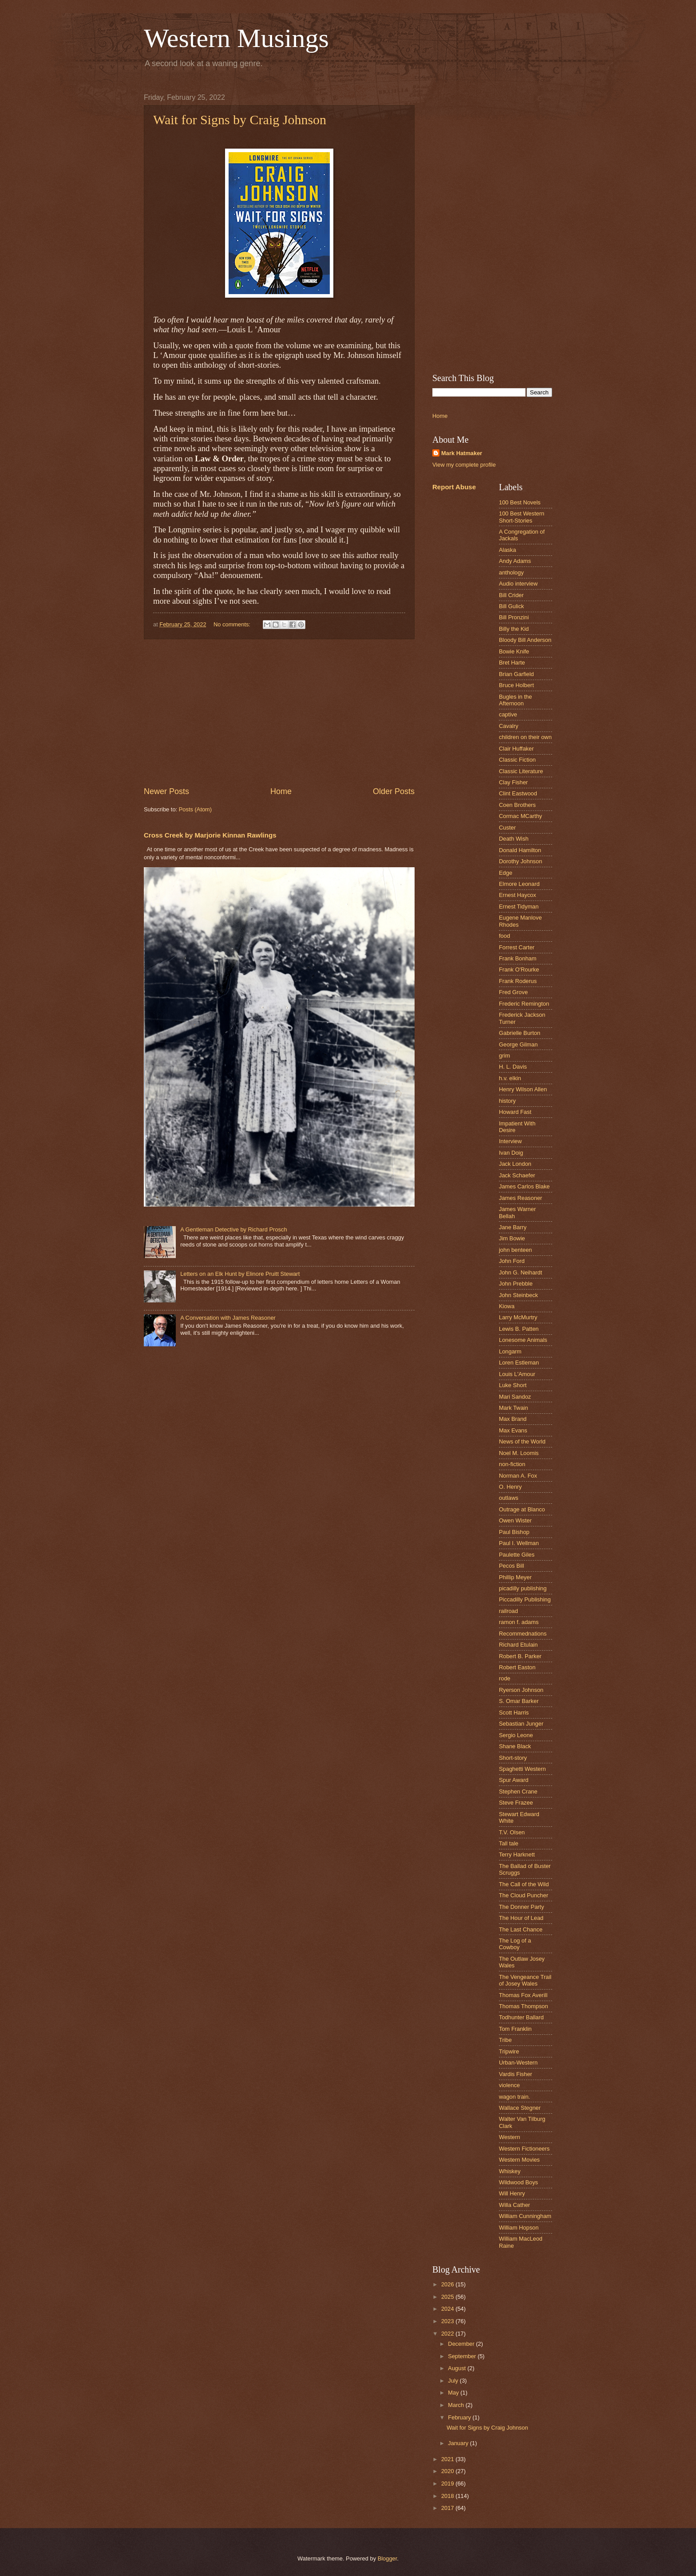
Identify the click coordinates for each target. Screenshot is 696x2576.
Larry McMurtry (518, 1317)
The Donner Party (521, 1906)
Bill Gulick (511, 606)
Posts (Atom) (195, 809)
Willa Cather (514, 2205)
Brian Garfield (516, 674)
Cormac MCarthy (520, 816)
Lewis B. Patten (518, 1328)
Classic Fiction (517, 759)
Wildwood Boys (518, 2182)
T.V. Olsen (512, 1832)
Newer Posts (166, 791)
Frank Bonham (517, 958)
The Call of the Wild (524, 1884)
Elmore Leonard (519, 884)
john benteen (515, 1250)
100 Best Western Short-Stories (521, 516)
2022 (448, 2333)
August (457, 2368)
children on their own (525, 737)
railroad (508, 1611)
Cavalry (508, 726)
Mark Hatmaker (461, 453)
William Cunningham (525, 2216)
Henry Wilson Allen (523, 1089)
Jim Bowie (512, 1238)
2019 (448, 2483)
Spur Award (513, 1780)
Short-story (513, 1757)
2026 (448, 2284)
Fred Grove (513, 992)
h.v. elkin (510, 1078)
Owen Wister (515, 1520)
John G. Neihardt (520, 1272)
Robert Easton (517, 1667)
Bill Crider (511, 595)
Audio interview (518, 583)
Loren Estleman (519, 1362)
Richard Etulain (518, 1644)
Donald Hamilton (520, 850)
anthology (511, 572)
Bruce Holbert (516, 685)
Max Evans (513, 1430)
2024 (448, 2308)
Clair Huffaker (516, 748)
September (463, 2356)
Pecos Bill (511, 1565)
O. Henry (510, 1486)
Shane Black (515, 1746)
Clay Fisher (513, 782)
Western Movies (519, 2159)
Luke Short (512, 1385)
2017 (448, 2508)
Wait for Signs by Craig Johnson (239, 119)
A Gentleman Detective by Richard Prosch (233, 1229)
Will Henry (512, 2193)
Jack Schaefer (517, 1175)
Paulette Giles (516, 1554)
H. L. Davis (513, 1066)
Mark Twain (513, 1407)
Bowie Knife (514, 651)
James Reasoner (520, 1198)
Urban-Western (518, 2062)
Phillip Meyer (515, 1577)
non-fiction (512, 1464)
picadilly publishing (522, 1588)
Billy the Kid (514, 628)
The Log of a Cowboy (515, 1944)
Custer (507, 827)
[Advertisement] (279, 713)
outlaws (508, 1497)
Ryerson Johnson (521, 1690)
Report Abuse (454, 487)
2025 (448, 2296)
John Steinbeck (518, 1295)
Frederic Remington (524, 1003)
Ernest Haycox (517, 895)
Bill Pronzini (514, 617)
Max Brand (512, 1419)
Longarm (510, 1351)
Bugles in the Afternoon (515, 700)
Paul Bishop (514, 1532)
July (453, 2380)
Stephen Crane (518, 1791)
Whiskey (510, 2171)
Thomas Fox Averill (523, 1995)
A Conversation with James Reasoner (228, 1317)
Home (281, 791)
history (507, 1100)
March (456, 2405)
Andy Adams (515, 561)
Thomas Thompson (523, 2006)
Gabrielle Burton (519, 1033)
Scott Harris (514, 1712)
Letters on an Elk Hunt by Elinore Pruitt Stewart (240, 1273)
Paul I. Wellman (519, 1543)
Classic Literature (521, 771)
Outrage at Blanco (522, 1509)
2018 (448, 2496)
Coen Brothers (517, 805)
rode (504, 1678)
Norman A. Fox (518, 1475)
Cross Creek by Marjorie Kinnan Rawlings (210, 835)
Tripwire (509, 2051)
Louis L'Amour (517, 1374)
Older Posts (394, 791)
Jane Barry (512, 1227)
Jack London (515, 1163)
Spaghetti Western (522, 1769)
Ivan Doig (511, 1152)
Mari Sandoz (515, 1396)
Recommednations (522, 1633)
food (504, 935)
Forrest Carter (516, 947)
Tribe (505, 2040)
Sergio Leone (516, 1735)
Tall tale (508, 1843)
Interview (510, 1141)
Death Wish (514, 838)
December (462, 2343)
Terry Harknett (517, 1854)
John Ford (512, 1261)
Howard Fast (515, 1112)
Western (509, 2137)
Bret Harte (512, 662)
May (454, 2392)
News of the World (522, 1441)
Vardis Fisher (515, 2074)
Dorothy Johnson (520, 861)
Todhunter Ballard (521, 2017)
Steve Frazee (516, 1802)
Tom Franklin (515, 2028)
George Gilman (518, 1044)
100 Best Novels (520, 502)
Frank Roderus (518, 981)
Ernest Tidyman (518, 906)
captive (508, 714)
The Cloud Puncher (523, 1895)
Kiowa (506, 1306)
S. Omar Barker (518, 1701)
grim (504, 1055)
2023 (448, 2321)
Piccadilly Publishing (525, 1599)
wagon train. (514, 2096)
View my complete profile (464, 464)
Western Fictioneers (524, 2148)
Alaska (507, 550)
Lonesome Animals (523, 1340)
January (459, 2443)
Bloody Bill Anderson (525, 640)
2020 (448, 2471)
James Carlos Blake (524, 1186)
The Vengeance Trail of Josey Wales (525, 1980)
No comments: (233, 624)
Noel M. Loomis (518, 1453)
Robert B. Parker (520, 1656)
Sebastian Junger (521, 1723)
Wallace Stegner (520, 2107)
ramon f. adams (518, 1622)
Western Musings (236, 38)
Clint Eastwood (518, 793)
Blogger (387, 2558)
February (460, 2417)
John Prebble (516, 1283)
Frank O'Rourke (519, 969)
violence (509, 2085)
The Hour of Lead (521, 1918)
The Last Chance (520, 1929)
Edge (505, 872)
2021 (448, 2459)
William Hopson (518, 2227)
